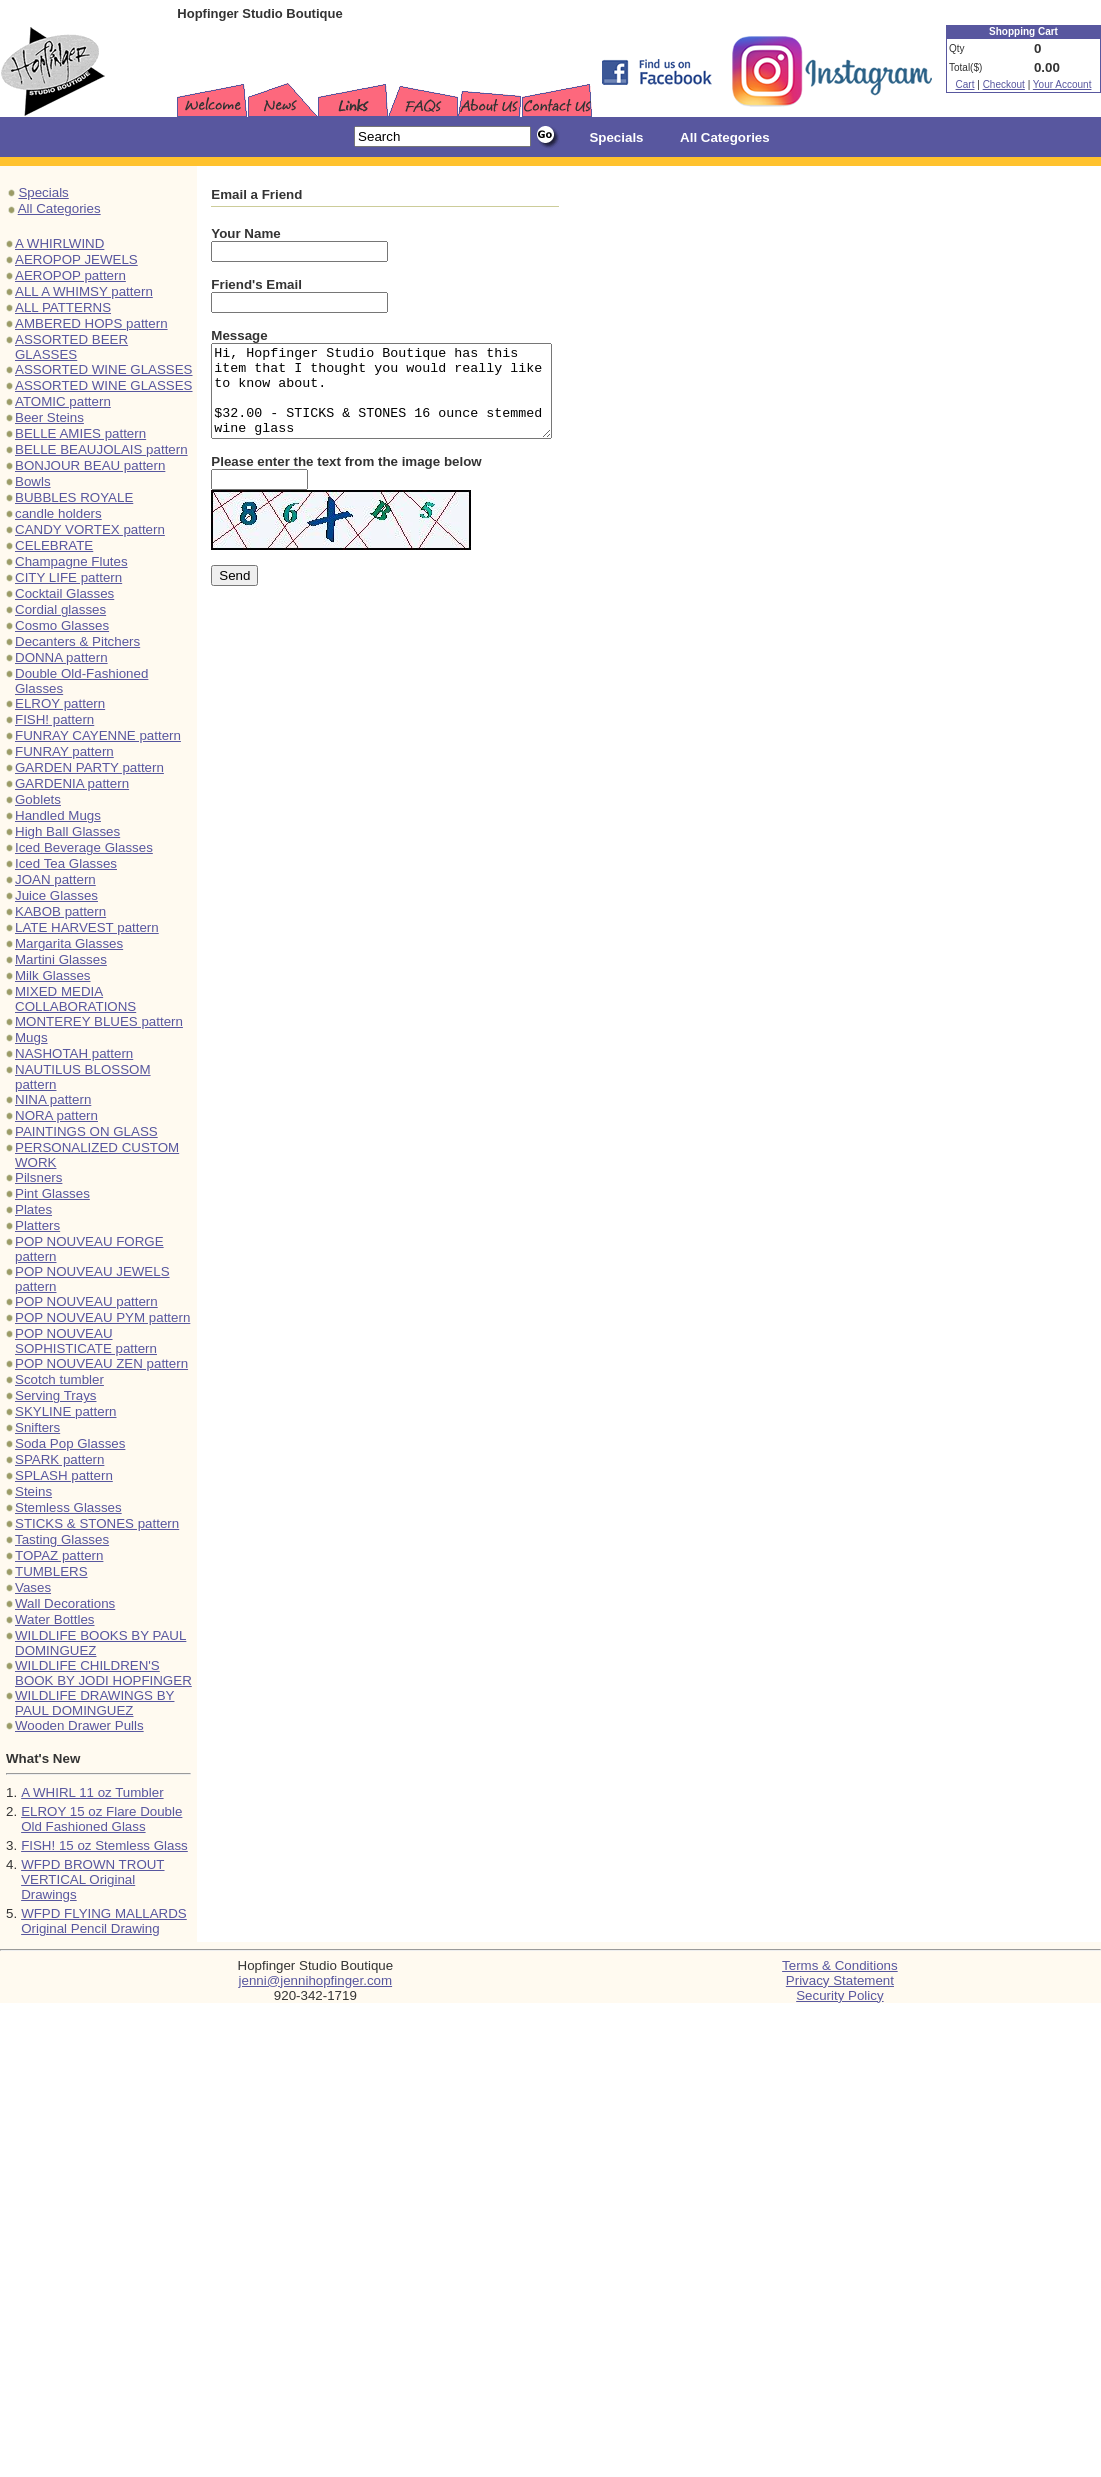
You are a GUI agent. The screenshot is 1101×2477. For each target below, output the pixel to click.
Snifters (37, 1427)
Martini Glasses (61, 959)
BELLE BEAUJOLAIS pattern (101, 449)
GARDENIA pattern (72, 783)
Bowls (33, 481)
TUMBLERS (51, 1571)
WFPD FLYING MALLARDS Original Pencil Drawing (104, 1921)
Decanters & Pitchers (77, 641)
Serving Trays (55, 1395)
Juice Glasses (56, 895)
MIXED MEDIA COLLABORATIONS (75, 999)
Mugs (31, 1037)
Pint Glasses (52, 1193)
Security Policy (839, 1995)
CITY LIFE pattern (68, 577)
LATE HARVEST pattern (87, 927)
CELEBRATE (54, 545)
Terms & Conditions (840, 1965)
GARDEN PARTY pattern (89, 767)
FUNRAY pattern (64, 751)
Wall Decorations (65, 1603)
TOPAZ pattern (59, 1555)
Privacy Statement (840, 1980)
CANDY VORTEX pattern (90, 529)
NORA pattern (56, 1115)
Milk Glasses (53, 975)
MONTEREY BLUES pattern (99, 1021)
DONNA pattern (61, 657)
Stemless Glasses (68, 1507)
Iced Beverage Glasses (84, 847)
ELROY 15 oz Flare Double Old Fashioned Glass (101, 1819)
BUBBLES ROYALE (74, 497)
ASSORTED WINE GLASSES (104, 369)
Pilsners (38, 1177)
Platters (37, 1225)
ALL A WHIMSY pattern (84, 291)
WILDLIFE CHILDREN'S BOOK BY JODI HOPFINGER (103, 1673)
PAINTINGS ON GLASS (86, 1131)
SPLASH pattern (64, 1475)
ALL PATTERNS (63, 307)
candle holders (58, 513)
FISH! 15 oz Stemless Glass (104, 1845)
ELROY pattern (60, 703)
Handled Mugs (58, 815)
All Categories (59, 208)
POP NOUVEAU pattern (86, 1301)
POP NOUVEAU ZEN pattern (101, 1363)
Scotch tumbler (59, 1379)
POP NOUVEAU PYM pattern (102, 1317)
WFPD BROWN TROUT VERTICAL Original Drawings (92, 1879)
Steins (33, 1491)
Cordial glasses (60, 609)
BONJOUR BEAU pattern (90, 465)
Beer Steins (49, 417)
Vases (33, 1587)
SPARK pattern (59, 1459)
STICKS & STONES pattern (97, 1523)
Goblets (38, 799)
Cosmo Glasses (62, 625)
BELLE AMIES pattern (80, 433)
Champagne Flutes (71, 561)
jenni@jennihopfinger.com (316, 1980)
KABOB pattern (60, 911)
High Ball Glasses (67, 831)
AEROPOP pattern (70, 275)
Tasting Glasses (62, 1539)
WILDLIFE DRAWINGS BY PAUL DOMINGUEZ (94, 1703)
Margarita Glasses (69, 943)
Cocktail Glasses (64, 593)
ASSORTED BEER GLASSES (71, 347)
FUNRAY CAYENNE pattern (98, 735)
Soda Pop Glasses (70, 1443)
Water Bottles (55, 1619)
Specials (43, 192)
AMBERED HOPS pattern (91, 323)
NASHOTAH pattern (74, 1053)
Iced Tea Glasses (66, 863)
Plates (33, 1209)
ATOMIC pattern (63, 401)
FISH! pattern (54, 719)
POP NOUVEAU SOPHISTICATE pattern (86, 1341)
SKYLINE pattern (66, 1411)
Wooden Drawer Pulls (79, 1725)
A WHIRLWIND (59, 243)
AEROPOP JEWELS (76, 259)
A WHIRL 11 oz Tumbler (92, 1792)
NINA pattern (53, 1099)
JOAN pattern (55, 879)
